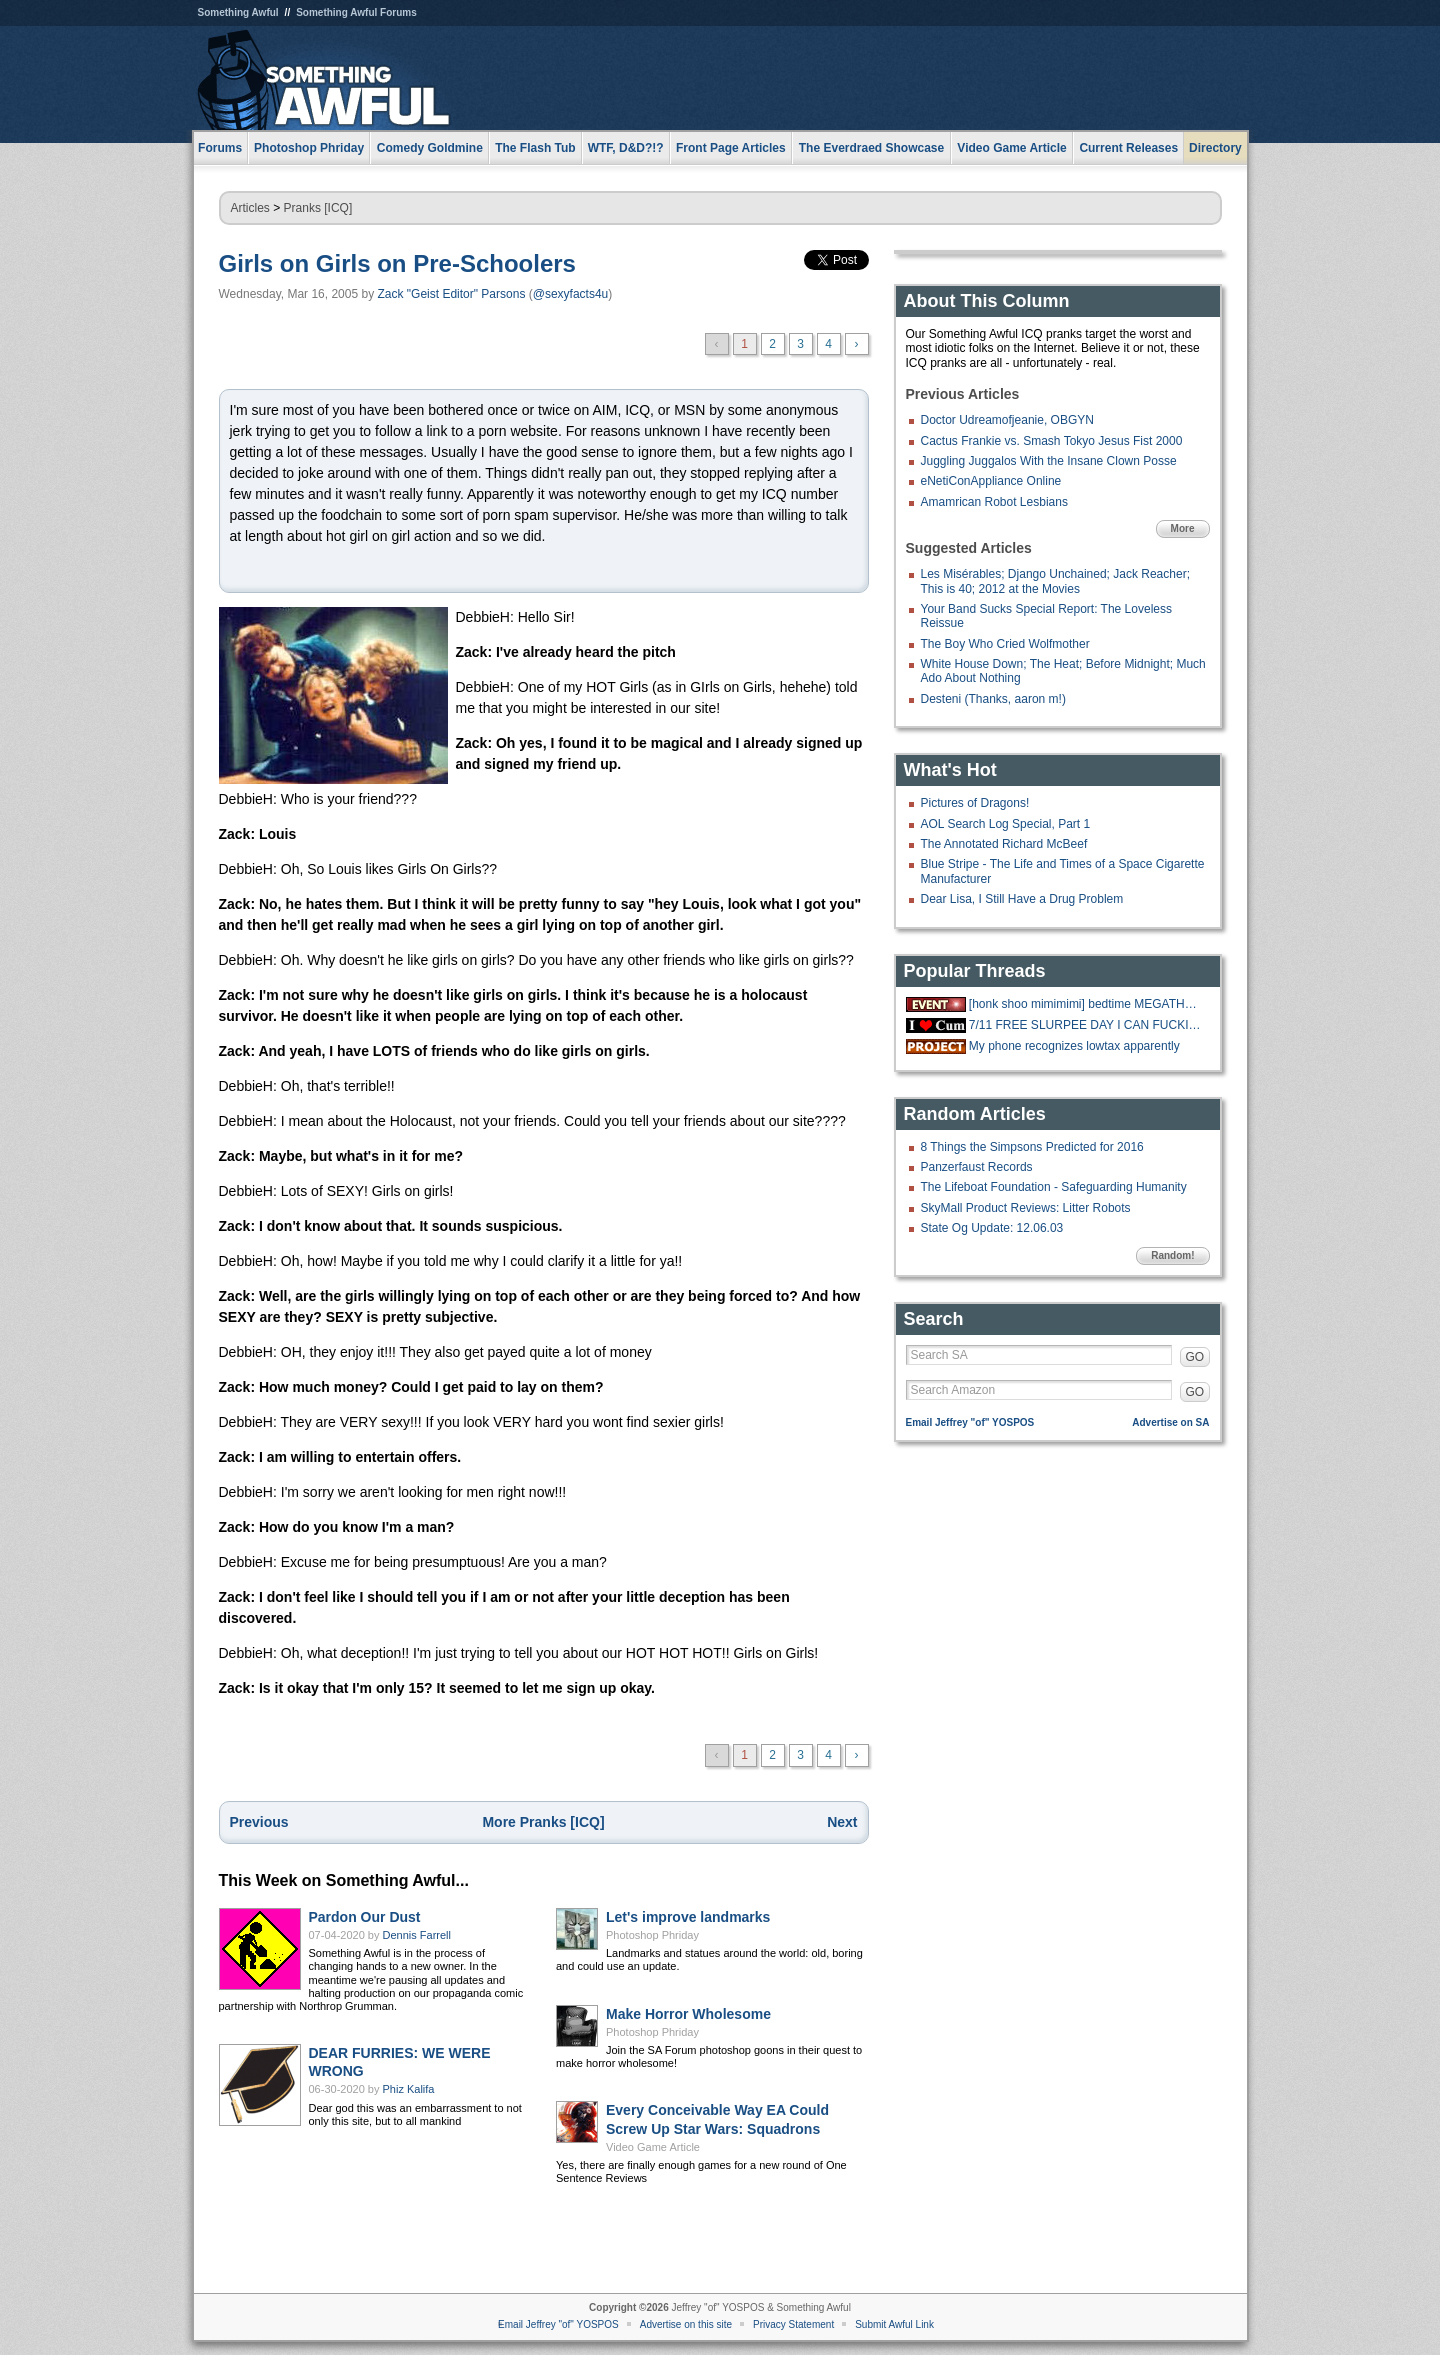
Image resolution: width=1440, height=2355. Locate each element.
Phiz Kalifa (409, 2089)
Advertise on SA (1170, 1422)
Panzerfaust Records (977, 1167)
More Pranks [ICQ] (543, 1822)
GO (1195, 1357)
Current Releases (1128, 148)
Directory (1215, 148)
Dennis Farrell (417, 1935)
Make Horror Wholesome (688, 2014)
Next (842, 1822)
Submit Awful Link (894, 2324)
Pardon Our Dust (365, 1917)
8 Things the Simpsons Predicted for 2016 (1032, 1147)
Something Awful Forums (356, 12)
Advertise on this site (686, 2324)
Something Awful (238, 12)
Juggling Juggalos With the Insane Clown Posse (1049, 461)
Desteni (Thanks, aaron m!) (993, 699)
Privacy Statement (793, 2324)
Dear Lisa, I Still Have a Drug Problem (1022, 899)
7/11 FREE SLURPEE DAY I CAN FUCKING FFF (1087, 1025)
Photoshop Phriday (652, 1935)
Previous (259, 1822)
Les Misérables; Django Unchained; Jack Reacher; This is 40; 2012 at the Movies (1055, 581)
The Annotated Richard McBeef (1004, 844)
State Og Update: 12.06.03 (992, 1228)
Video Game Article (653, 2147)
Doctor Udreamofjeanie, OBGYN (1007, 420)
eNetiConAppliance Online (991, 481)
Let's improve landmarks (688, 1917)
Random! (1172, 1255)
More (1183, 528)
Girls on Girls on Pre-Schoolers (397, 263)
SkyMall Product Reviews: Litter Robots (1026, 1208)
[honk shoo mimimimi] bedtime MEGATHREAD (1087, 1004)
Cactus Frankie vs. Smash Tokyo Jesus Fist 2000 (1052, 441)
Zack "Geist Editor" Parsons (451, 294)
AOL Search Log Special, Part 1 (1006, 824)
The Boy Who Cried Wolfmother (1005, 644)
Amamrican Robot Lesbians (994, 502)
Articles (250, 208)
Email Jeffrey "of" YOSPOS (970, 1422)
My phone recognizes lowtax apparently (1074, 1046)
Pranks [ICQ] (318, 208)
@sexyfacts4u (571, 294)
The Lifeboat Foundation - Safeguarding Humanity (1054, 1187)
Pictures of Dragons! (975, 803)
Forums (220, 148)
